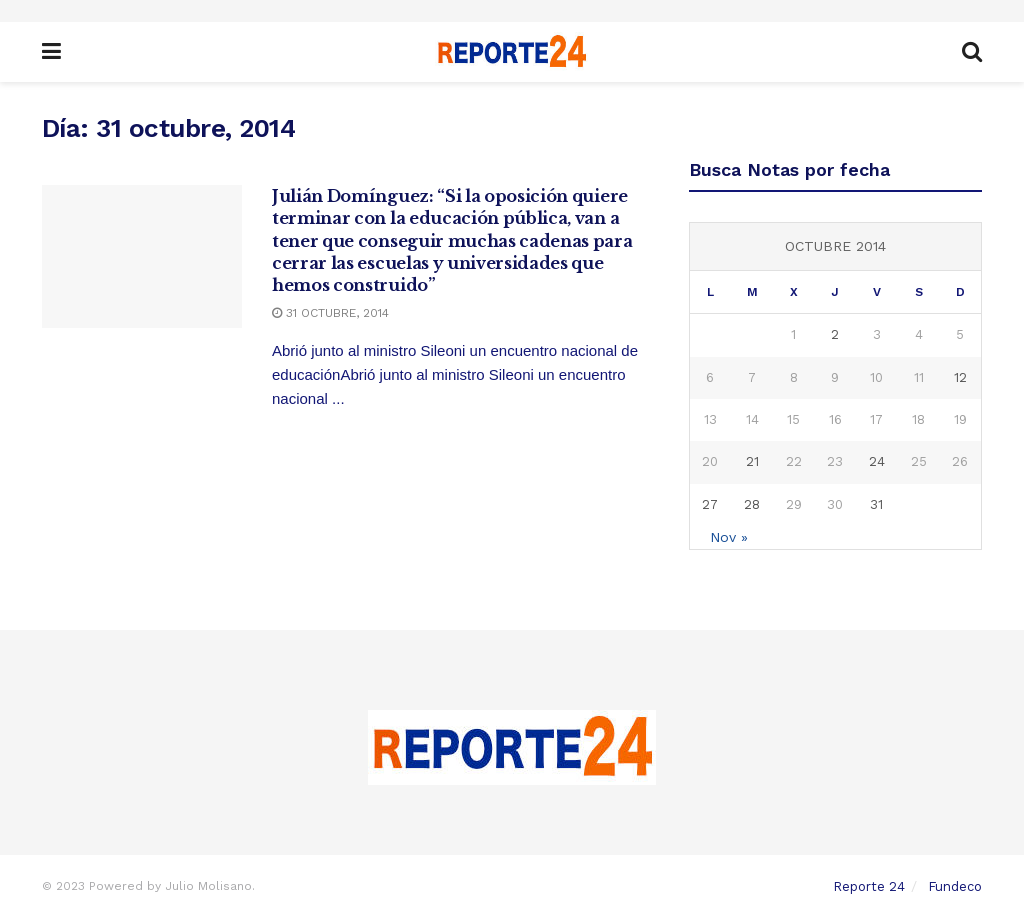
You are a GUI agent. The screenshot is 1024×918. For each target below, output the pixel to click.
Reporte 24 (869, 886)
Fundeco (955, 886)
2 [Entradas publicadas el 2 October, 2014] (835, 334)
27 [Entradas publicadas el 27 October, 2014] (710, 504)
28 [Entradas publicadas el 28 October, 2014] (752, 504)
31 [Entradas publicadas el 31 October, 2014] (876, 504)
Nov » (729, 537)
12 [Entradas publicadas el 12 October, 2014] (960, 377)
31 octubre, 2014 (330, 313)
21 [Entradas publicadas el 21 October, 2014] (752, 461)
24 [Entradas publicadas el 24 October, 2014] (877, 461)
